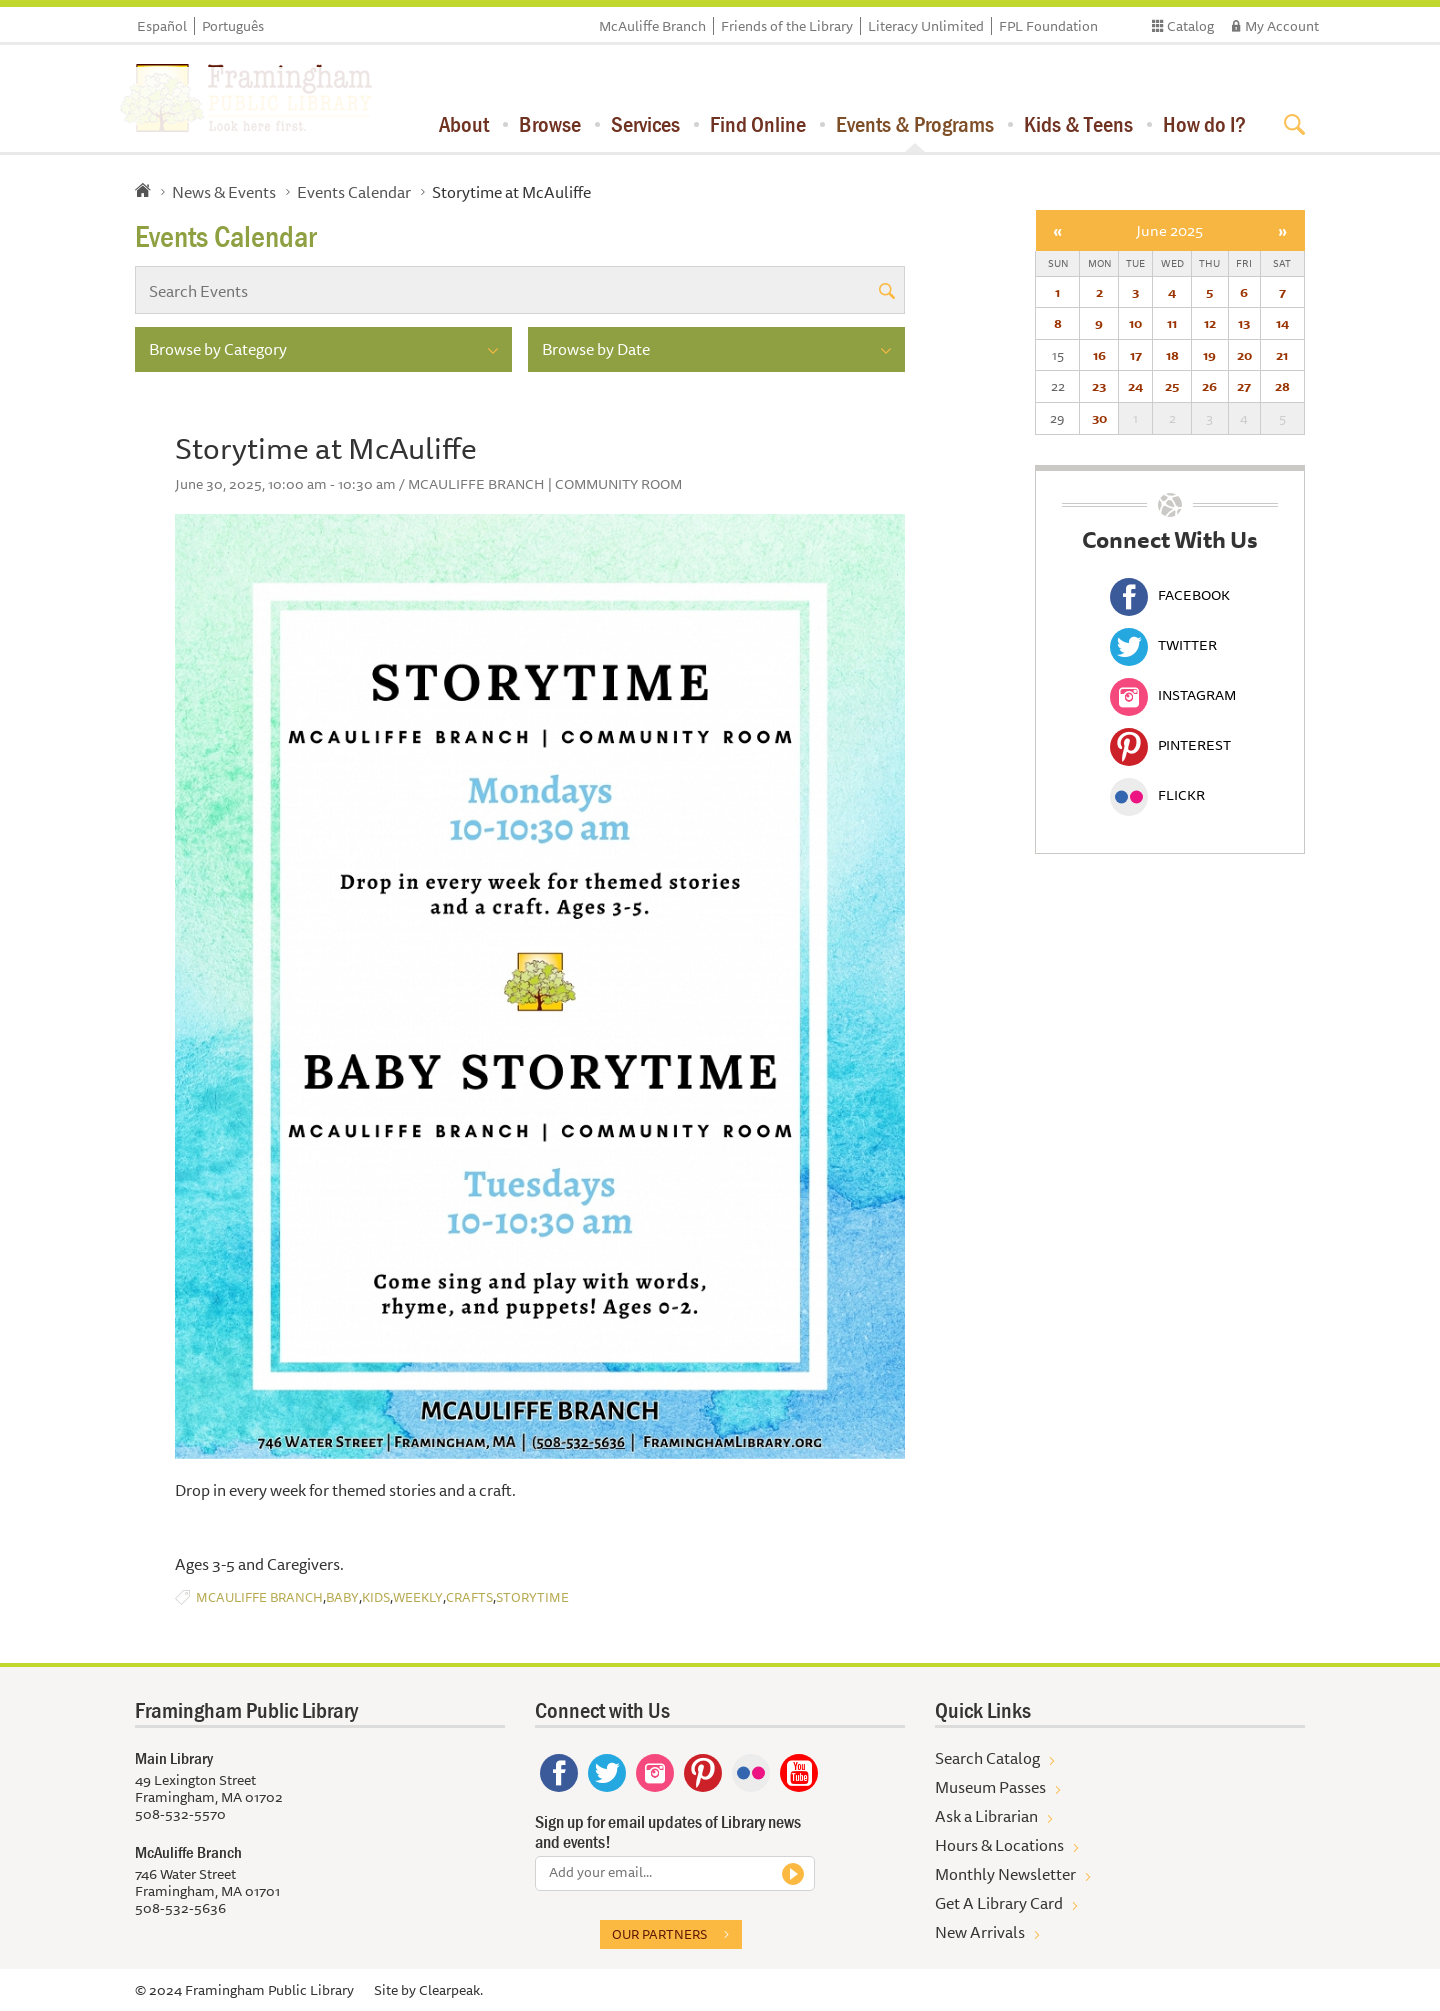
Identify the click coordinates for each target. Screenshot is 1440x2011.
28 (1282, 386)
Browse (550, 124)
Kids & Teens (1078, 124)
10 (1135, 323)
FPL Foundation (1048, 26)
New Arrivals (980, 1932)
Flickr (1157, 795)
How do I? (1204, 124)
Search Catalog (987, 1758)
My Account (1282, 26)
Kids (376, 1597)
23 (1099, 386)
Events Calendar (354, 192)
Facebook (1170, 595)
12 (1210, 323)
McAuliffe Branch (652, 26)
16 (1099, 355)
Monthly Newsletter (1005, 1874)
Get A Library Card (999, 1903)
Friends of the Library (787, 26)
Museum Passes (990, 1787)
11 (1172, 323)
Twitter (1163, 645)
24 (1135, 386)
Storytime (532, 1597)
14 (1282, 323)
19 (1209, 355)
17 (1136, 355)
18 (1172, 355)
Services (645, 124)
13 (1244, 323)
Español (162, 26)
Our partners (659, 1934)
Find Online (758, 124)
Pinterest (1170, 745)
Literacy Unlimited (926, 26)
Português (233, 26)
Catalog (1190, 26)
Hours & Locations (999, 1845)
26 (1209, 386)
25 (1172, 386)
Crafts (469, 1597)
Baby (342, 1597)
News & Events (224, 192)
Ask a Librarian (986, 1816)
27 (1244, 386)
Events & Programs (915, 124)
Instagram (1173, 695)
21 (1282, 355)
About (464, 124)
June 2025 (1169, 230)
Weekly (418, 1597)
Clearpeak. (451, 1990)
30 (1099, 418)
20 (1244, 355)
